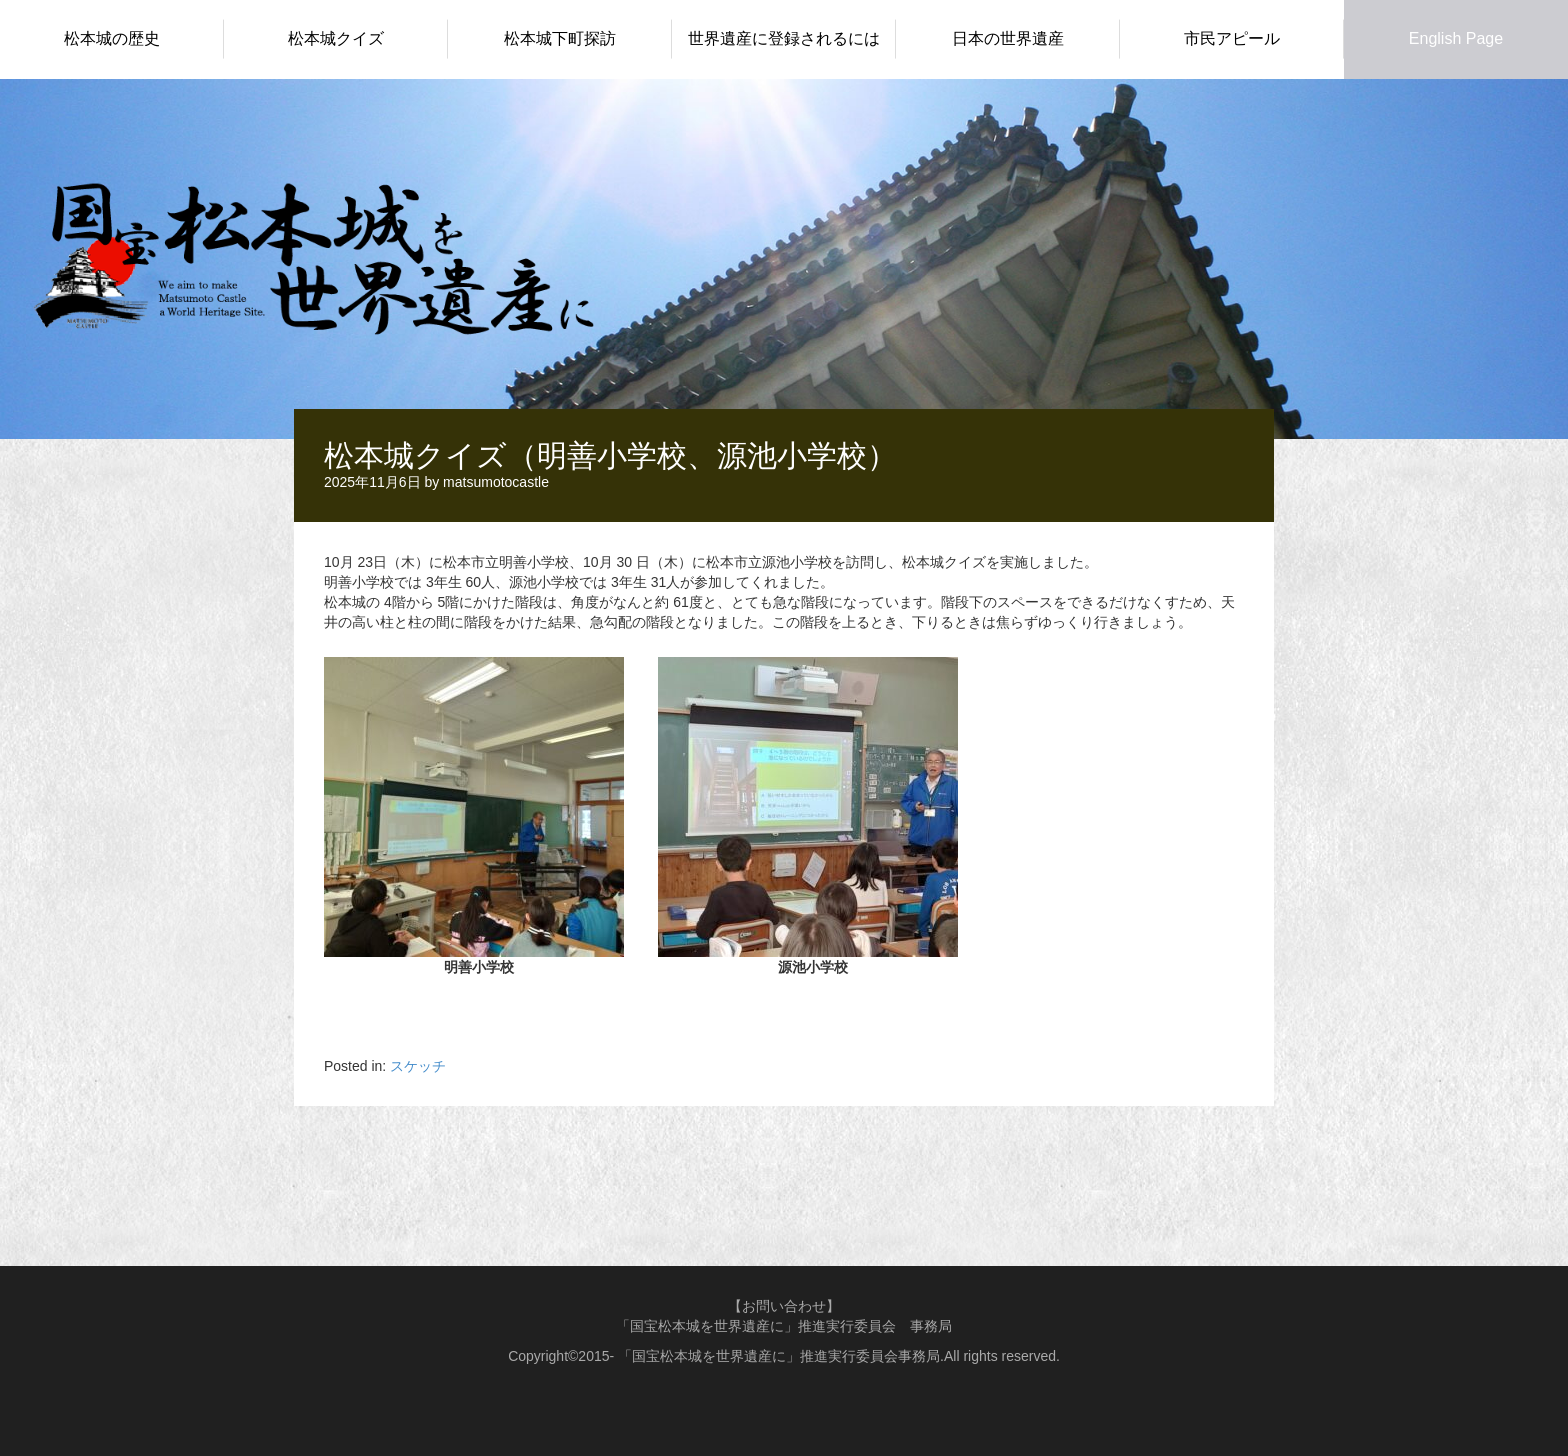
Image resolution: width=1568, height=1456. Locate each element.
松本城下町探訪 (560, 38)
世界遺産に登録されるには (784, 38)
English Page (1456, 38)
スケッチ (418, 1066)
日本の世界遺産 (1008, 38)
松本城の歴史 (112, 38)
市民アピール (1232, 38)
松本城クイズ (336, 38)
